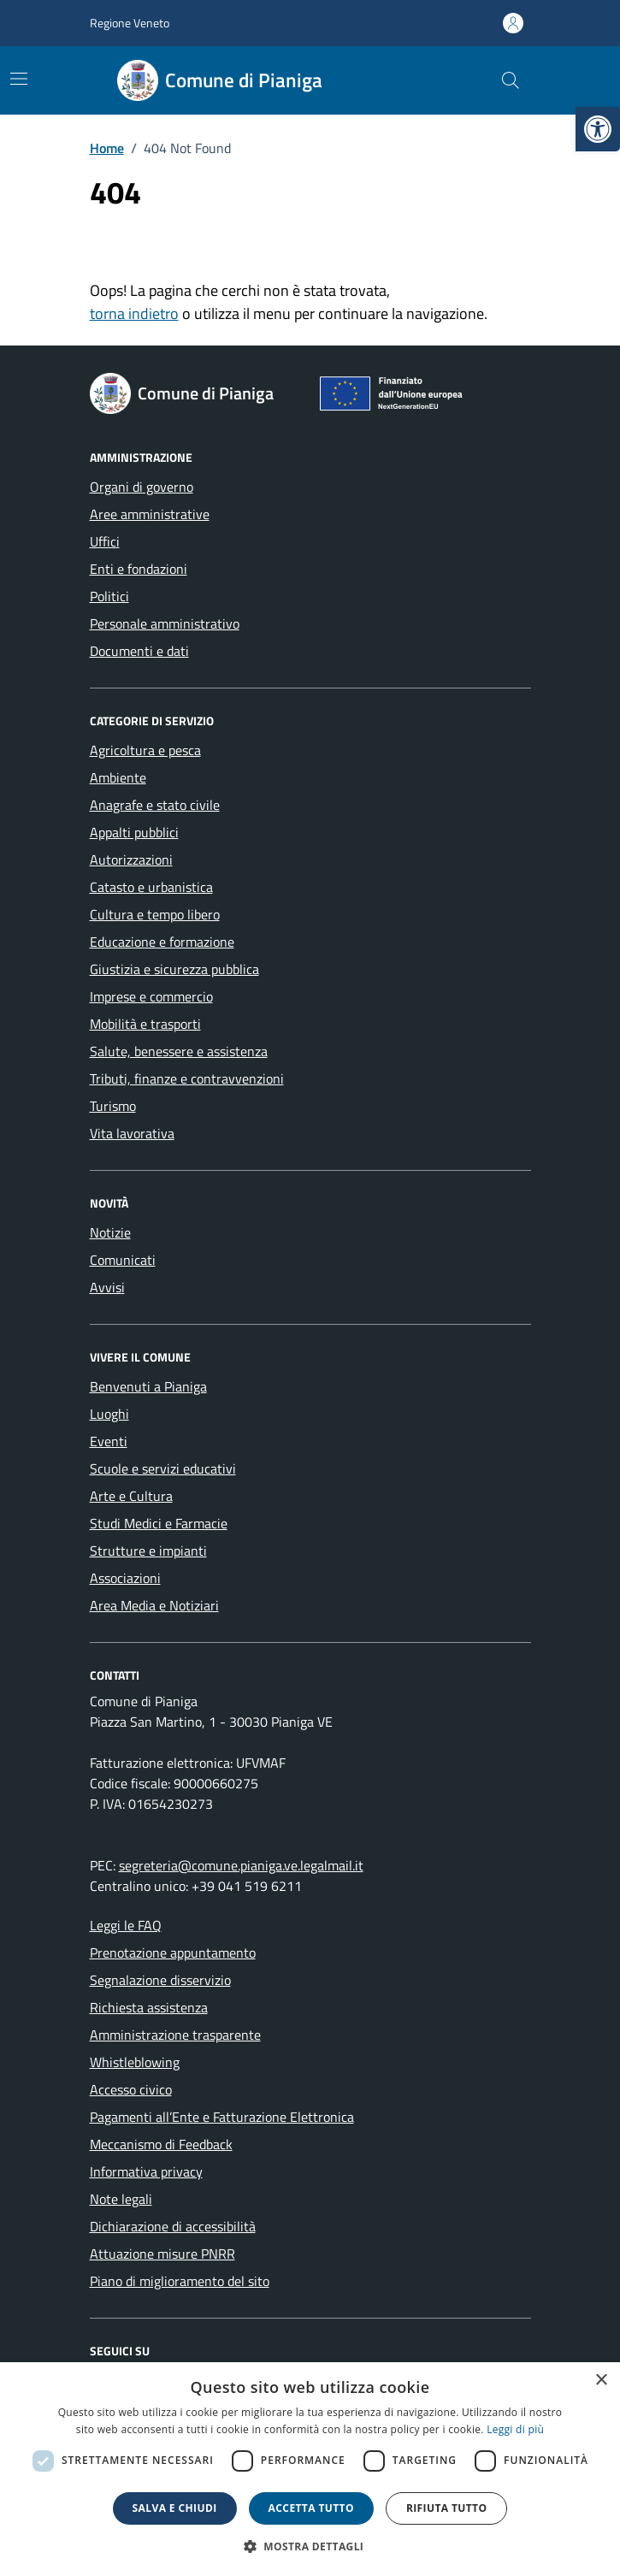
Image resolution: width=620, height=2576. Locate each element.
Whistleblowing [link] (135, 2062)
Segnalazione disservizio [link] (160, 1980)
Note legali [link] (121, 2199)
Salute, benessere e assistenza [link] (179, 1051)
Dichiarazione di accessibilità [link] (173, 2226)
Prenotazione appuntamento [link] (173, 1952)
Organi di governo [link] (141, 486)
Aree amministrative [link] (150, 514)
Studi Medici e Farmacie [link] (158, 1523)
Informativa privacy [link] (146, 2171)
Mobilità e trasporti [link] (145, 1023)
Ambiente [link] (118, 777)
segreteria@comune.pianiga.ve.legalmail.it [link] (241, 1865)
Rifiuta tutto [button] (446, 2508)
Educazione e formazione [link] (162, 941)
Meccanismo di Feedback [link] (161, 2144)
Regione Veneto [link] (129, 23)
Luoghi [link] (109, 1413)
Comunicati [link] (123, 1260)
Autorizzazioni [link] (131, 859)
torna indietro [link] (134, 313)
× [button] (600, 2380)
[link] (598, 129)
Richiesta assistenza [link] (149, 2007)
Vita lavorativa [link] (132, 1133)
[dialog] (310, 2469)
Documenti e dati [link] (139, 651)
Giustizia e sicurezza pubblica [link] (174, 969)
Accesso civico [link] (131, 2089)
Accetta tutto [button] (311, 2508)
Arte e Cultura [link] (131, 1496)
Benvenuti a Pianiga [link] (148, 1386)
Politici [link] (109, 596)
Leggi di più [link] (515, 2429)
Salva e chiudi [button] (175, 2508)
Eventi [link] (108, 1441)
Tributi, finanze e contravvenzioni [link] (187, 1078)
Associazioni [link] (125, 1578)
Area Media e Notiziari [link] (154, 1605)
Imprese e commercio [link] (151, 996)
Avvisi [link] (107, 1287)
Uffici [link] (105, 541)
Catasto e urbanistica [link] (151, 887)
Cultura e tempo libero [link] (155, 914)
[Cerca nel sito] (509, 80)
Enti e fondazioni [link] (138, 568)
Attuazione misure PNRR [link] (162, 2253)
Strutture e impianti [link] (148, 1550)
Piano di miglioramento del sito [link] (179, 2281)
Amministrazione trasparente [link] (175, 2034)
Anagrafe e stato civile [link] (155, 805)
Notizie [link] (110, 1232)
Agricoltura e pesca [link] (145, 750)
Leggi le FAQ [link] (126, 1925)
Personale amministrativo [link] (164, 623)
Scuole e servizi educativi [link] (163, 1468)
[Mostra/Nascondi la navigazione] (19, 78)
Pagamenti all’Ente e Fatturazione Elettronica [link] (222, 2116)
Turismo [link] (113, 1106)
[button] (310, 2546)
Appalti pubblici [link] (134, 832)
